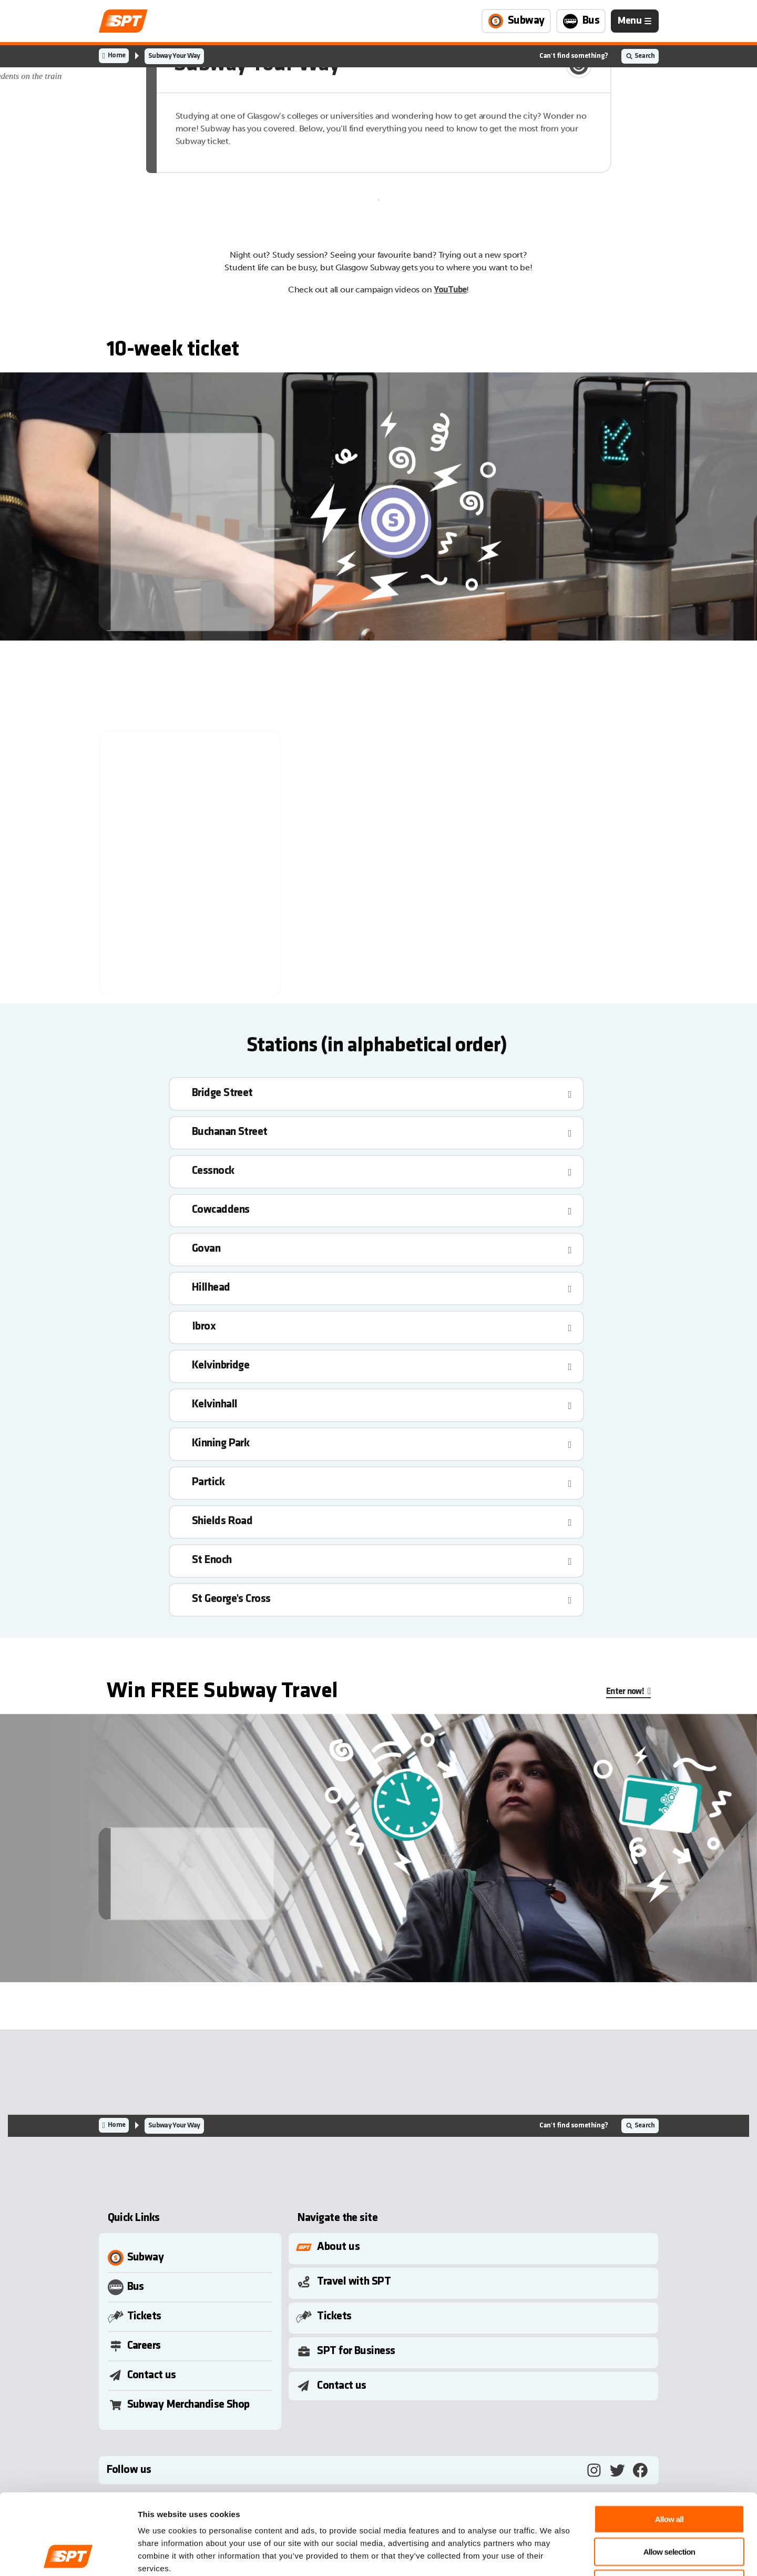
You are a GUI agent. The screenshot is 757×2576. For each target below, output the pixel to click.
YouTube (450, 290)
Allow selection (669, 2475)
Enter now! (625, 1691)
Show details (549, 2555)
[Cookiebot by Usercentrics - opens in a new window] (68, 2555)
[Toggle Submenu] (475, 2247)
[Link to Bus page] (581, 21)
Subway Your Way (174, 56)
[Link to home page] (123, 21)
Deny (669, 2507)
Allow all (669, 2443)
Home (116, 55)
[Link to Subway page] (516, 21)
